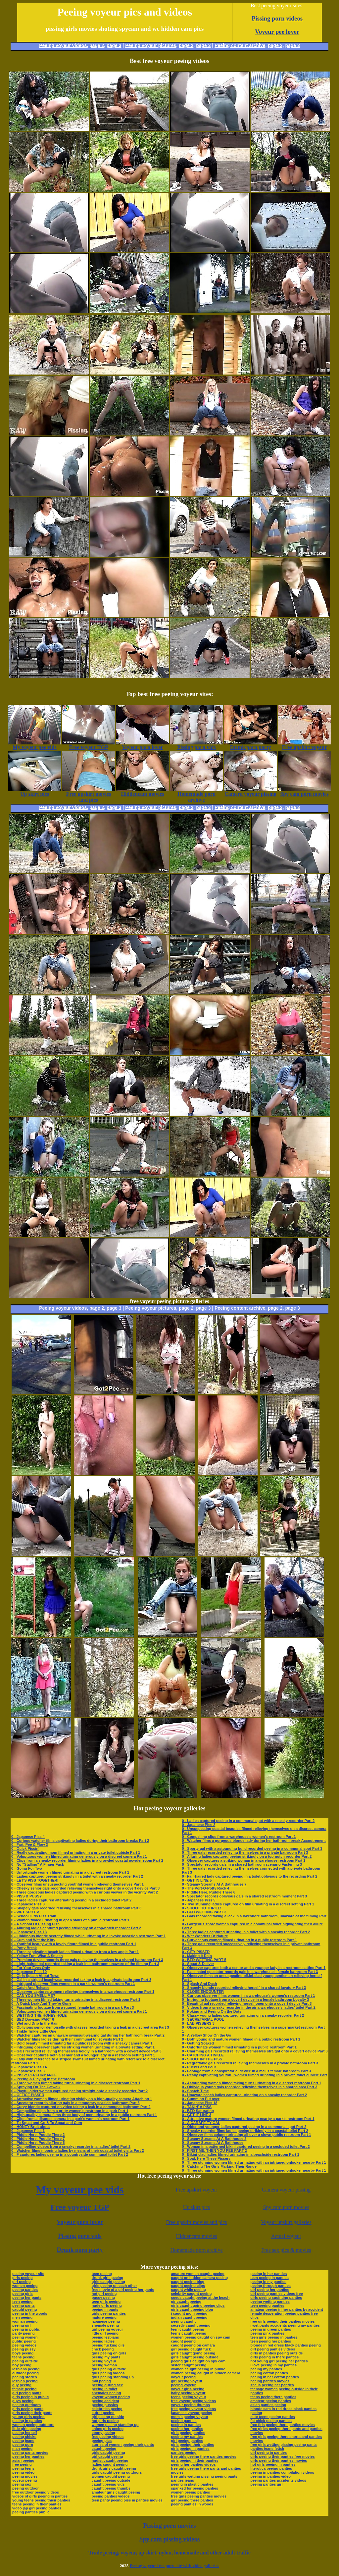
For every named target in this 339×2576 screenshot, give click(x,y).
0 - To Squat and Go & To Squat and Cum (46, 2123)
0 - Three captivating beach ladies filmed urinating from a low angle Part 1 (75, 1952)
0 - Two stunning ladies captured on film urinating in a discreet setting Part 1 (248, 1904)
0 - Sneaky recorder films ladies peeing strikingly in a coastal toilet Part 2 (245, 2131)
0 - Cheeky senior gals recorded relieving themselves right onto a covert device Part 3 (85, 1888)
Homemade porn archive (196, 2250)
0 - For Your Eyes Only (30, 1968)
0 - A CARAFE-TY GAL (201, 2123)
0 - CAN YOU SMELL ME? (33, 1995)
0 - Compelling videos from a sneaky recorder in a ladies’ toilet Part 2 (70, 2146)
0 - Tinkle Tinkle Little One (33, 2031)
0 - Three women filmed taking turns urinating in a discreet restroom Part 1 (75, 1999)
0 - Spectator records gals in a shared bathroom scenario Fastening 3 (242, 1864)
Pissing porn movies (169, 2525)
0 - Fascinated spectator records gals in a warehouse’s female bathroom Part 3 (250, 1972)
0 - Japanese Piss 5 (198, 1900)
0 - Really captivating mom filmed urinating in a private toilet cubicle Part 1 (75, 1852)
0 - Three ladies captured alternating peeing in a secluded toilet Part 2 (71, 1900)
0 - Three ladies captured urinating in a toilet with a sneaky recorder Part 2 (246, 1932)
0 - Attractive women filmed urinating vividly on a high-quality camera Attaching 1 (81, 2099)
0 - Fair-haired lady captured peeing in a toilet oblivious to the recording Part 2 (249, 1876)
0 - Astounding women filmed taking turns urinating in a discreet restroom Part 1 (251, 2083)
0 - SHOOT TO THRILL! (201, 1908)
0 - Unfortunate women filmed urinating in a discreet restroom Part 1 (70, 1872)
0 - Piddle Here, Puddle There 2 (38, 2135)
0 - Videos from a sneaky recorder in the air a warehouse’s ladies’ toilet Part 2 (248, 2007)
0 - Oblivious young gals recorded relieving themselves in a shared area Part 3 (249, 2087)
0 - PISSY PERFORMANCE (34, 2075)
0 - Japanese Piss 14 (29, 2067)
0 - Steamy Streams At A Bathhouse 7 (214, 1884)
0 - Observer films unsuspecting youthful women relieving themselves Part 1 (77, 1884)
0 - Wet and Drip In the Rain (35, 2023)
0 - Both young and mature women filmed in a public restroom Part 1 (241, 2039)
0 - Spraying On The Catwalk (36, 2087)
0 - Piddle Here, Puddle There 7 (38, 2139)
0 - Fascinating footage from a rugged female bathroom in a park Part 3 (72, 2007)
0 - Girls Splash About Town (35, 1976)
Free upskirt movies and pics (196, 2222)
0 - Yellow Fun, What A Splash (37, 1956)
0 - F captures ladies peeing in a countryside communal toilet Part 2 (69, 2154)
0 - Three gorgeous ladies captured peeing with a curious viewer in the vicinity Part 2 (84, 1892)
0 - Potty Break (24, 1948)
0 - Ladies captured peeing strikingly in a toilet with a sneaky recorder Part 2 (77, 1876)
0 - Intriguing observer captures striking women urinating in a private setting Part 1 (83, 2047)
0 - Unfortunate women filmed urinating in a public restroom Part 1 (239, 2047)
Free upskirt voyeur (196, 2190)
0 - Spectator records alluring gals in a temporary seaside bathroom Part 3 (75, 2103)
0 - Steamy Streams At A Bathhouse (212, 2143)
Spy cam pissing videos (169, 2539)
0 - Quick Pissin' (25, 1848)
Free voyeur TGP (79, 2207)
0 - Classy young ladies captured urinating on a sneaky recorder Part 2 (243, 2015)
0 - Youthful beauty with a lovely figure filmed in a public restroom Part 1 (73, 1944)
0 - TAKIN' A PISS (197, 2107)
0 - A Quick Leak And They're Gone (41, 2003)
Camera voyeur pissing (286, 2190)
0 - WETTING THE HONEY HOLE (39, 2015)
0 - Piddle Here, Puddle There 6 (208, 1892)
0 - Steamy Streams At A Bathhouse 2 (214, 2139)
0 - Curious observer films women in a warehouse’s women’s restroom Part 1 (248, 1995)
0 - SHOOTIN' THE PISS (202, 2059)
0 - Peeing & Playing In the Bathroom (43, 2079)
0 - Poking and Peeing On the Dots (211, 2011)
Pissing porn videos (277, 18)
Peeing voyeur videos (63, 45)
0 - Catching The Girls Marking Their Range (219, 2166)
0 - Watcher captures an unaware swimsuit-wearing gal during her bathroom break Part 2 (88, 2035)
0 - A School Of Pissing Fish (35, 1924)
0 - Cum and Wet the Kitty (33, 1940)
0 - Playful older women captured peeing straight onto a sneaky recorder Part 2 (79, 2091)
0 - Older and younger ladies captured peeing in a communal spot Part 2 (244, 2127)
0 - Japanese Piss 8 (28, 1904)
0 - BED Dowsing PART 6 (32, 2019)
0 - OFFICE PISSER (27, 2095)
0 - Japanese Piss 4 (28, 1837)
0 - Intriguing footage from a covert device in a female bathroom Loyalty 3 (245, 1999)
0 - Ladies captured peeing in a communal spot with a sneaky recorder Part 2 (248, 1821)
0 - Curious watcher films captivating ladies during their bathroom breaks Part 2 (80, 1841)
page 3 (114, 45)
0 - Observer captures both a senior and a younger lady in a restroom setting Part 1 (83, 2055)
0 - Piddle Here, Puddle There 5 (38, 2143)
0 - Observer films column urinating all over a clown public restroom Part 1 (246, 2135)
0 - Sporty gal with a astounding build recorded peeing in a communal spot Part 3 (252, 1848)
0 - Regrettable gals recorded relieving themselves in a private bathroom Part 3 (250, 2063)
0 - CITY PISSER (196, 1952)
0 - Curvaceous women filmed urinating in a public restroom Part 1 (239, 1940)
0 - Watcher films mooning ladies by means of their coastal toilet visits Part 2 (77, 2150)
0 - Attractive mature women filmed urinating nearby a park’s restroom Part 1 (248, 2119)
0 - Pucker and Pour (199, 2067)
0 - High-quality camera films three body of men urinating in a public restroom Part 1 (84, 2115)
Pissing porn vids (80, 2236)
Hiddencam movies (196, 2236)
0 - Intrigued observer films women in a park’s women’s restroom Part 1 (73, 1984)
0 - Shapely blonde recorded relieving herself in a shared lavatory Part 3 (244, 1988)
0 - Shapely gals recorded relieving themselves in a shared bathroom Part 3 (76, 1908)
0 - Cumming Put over (200, 2099)
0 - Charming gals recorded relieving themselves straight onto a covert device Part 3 (254, 2051)
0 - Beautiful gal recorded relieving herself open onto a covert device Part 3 (247, 2003)
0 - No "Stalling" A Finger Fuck (37, 1864)
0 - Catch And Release (30, 1988)
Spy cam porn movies (286, 2207)
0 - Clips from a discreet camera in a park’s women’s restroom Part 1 (70, 2119)
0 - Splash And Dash (199, 1984)
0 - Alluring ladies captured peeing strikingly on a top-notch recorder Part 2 (76, 1928)
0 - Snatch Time (195, 2091)
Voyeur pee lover (277, 31)
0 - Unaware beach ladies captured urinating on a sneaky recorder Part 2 (244, 2095)
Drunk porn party (80, 2250)
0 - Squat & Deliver (198, 1964)
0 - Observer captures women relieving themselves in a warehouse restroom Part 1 (82, 1992)
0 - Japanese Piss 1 (28, 2131)
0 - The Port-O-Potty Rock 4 (205, 1888)
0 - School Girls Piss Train (33, 1916)
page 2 (96, 45)
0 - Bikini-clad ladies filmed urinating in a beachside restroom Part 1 (240, 2154)
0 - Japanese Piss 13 (29, 1932)
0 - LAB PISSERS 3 (198, 2023)
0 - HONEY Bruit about (30, 2127)
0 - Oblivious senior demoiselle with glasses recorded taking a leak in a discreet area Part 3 (90, 2027)
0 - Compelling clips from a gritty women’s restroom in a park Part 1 (69, 2111)
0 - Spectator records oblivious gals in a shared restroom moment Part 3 (244, 1896)
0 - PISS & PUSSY (26, 1896)
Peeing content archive (240, 45)
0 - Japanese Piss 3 (28, 2071)
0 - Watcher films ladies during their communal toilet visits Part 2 (67, 2039)
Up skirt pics (196, 2207)
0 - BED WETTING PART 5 (204, 1960)
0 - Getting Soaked (198, 2043)
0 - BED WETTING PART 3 (204, 1912)
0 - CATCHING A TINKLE (202, 2055)
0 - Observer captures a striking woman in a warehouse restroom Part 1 (243, 1860)
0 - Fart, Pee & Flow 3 (29, 1844)
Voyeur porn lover (80, 2222)
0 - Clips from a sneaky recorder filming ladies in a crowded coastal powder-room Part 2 (87, 1860)
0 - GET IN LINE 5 (197, 1880)
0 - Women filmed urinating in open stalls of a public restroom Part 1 (70, 1920)
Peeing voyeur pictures (150, 45)
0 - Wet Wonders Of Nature (205, 1936)
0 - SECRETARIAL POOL (203, 2019)
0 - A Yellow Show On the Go (206, 2035)
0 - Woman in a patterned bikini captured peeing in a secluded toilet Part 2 (246, 2146)
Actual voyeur (286, 2236)
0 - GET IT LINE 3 (196, 2115)
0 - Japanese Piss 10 (29, 1972)
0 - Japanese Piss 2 (198, 1825)
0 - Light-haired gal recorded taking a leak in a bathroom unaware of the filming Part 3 (85, 1964)
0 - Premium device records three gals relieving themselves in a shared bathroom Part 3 (87, 1960)
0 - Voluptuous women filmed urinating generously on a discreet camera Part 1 (79, 1856)
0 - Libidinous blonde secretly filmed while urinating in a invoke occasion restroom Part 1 (88, 1936)
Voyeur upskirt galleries (286, 2222)
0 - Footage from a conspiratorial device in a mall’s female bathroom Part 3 (246, 2071)
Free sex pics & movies (286, 2250)
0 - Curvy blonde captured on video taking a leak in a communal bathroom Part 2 (81, 2107)
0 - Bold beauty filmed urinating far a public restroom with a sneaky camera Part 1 (82, 2043)
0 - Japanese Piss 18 (199, 2103)
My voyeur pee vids (80, 2190)
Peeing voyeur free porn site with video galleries (174, 2565)
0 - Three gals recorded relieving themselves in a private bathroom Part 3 (245, 1852)
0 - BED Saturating (198, 2111)
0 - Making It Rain (197, 1956)
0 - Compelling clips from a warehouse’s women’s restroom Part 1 (239, 1837)
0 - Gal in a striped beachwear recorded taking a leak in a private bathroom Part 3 (81, 1980)
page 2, (276, 45)
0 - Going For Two (26, 1868)
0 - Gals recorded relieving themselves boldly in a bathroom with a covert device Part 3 (86, 2051)
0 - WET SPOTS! (25, 1912)
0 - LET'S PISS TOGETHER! (34, 1880)
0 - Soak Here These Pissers (206, 2158)
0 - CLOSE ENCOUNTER (203, 1992)
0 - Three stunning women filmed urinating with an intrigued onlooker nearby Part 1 (254, 2162)
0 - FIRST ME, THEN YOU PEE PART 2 (214, 2150)
